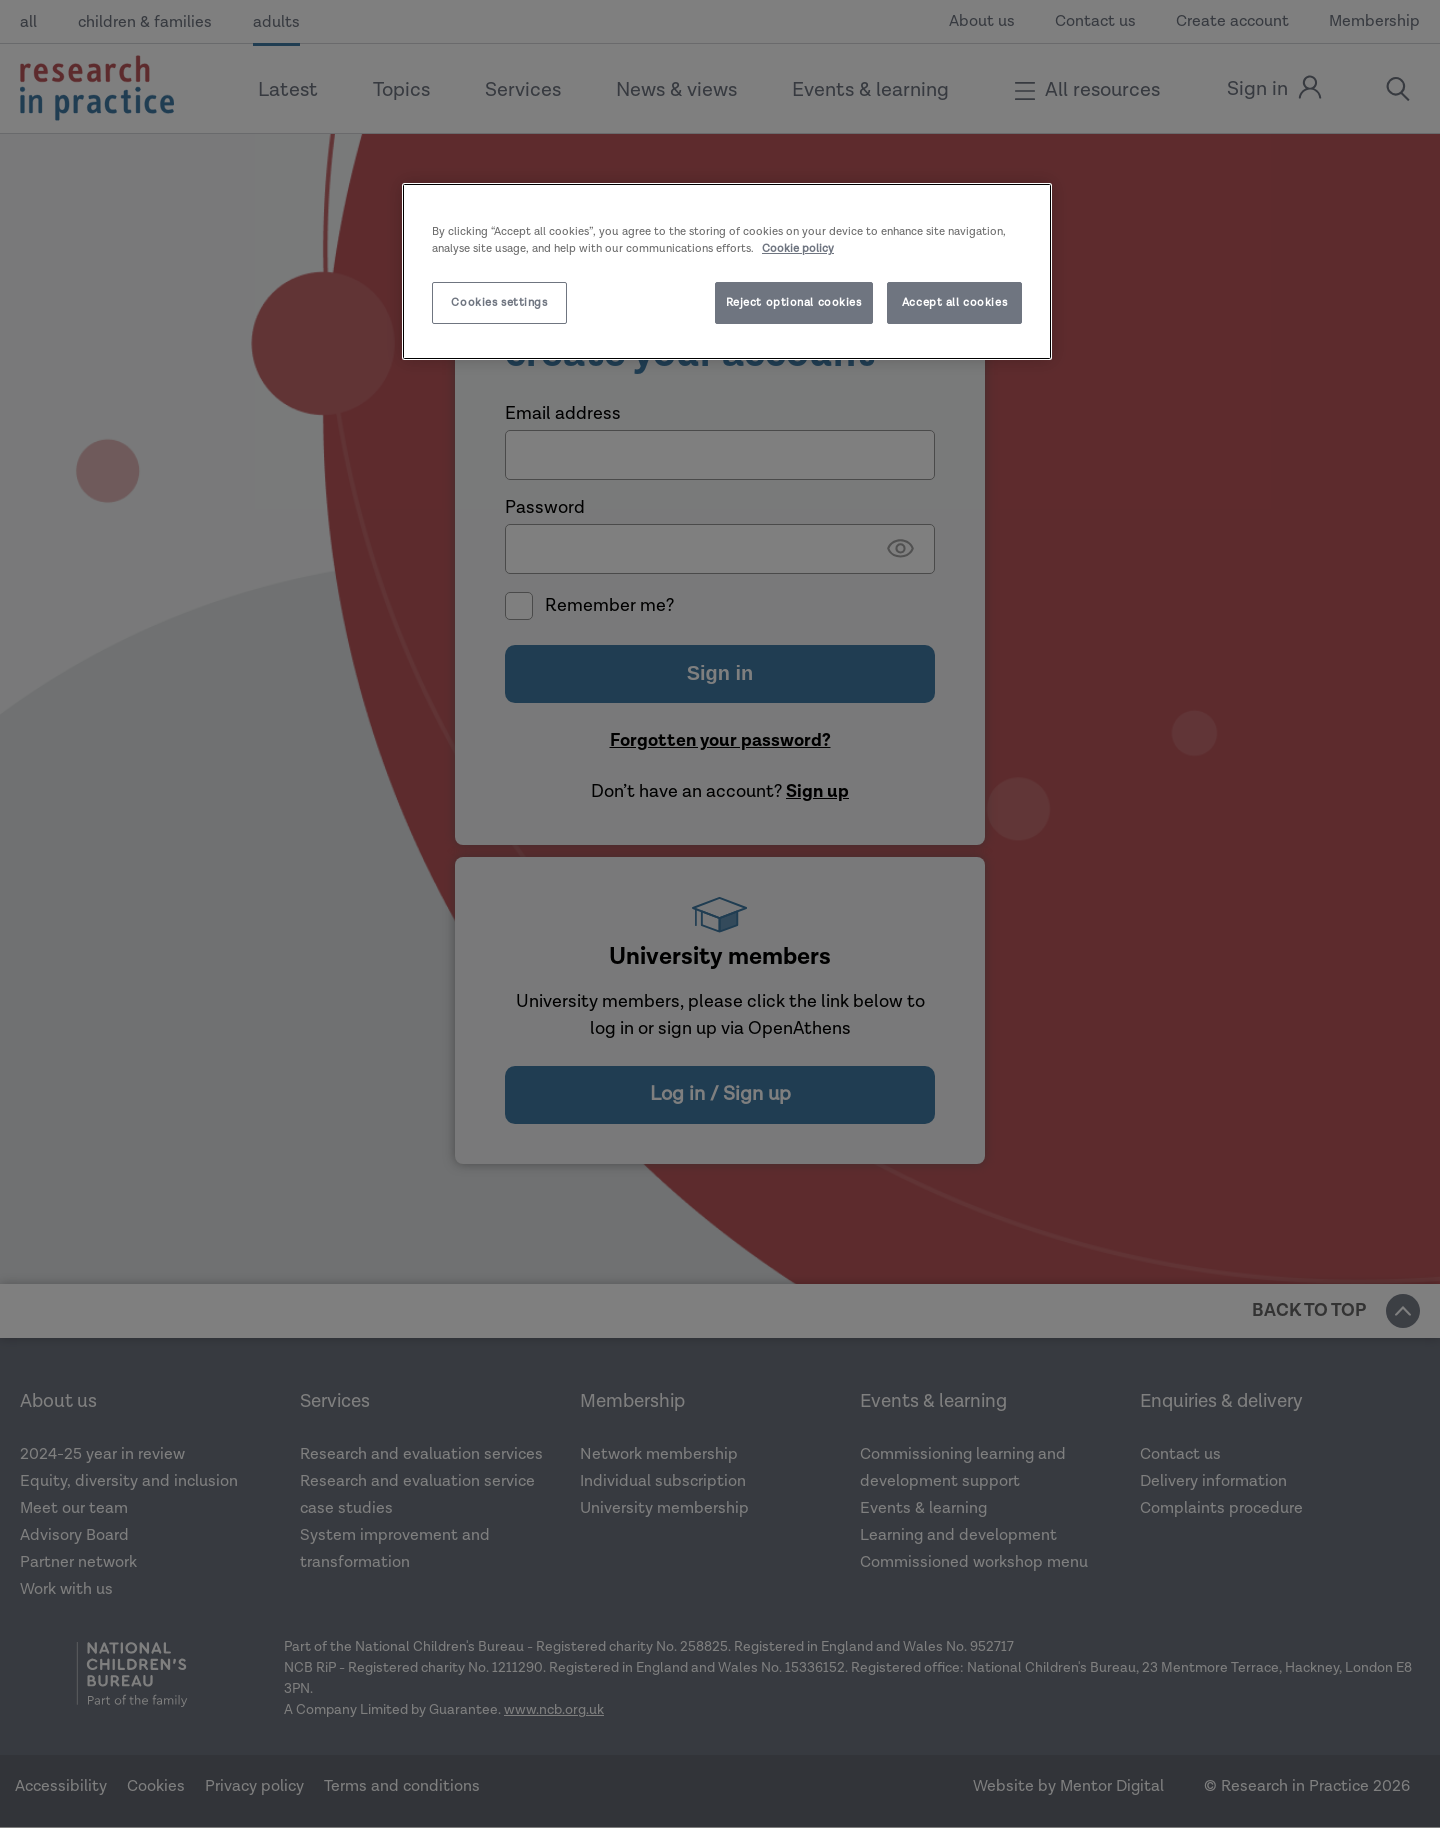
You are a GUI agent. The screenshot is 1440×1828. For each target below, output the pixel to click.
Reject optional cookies (794, 302)
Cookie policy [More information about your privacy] (798, 248)
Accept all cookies (954, 302)
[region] (727, 271)
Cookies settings (499, 302)
